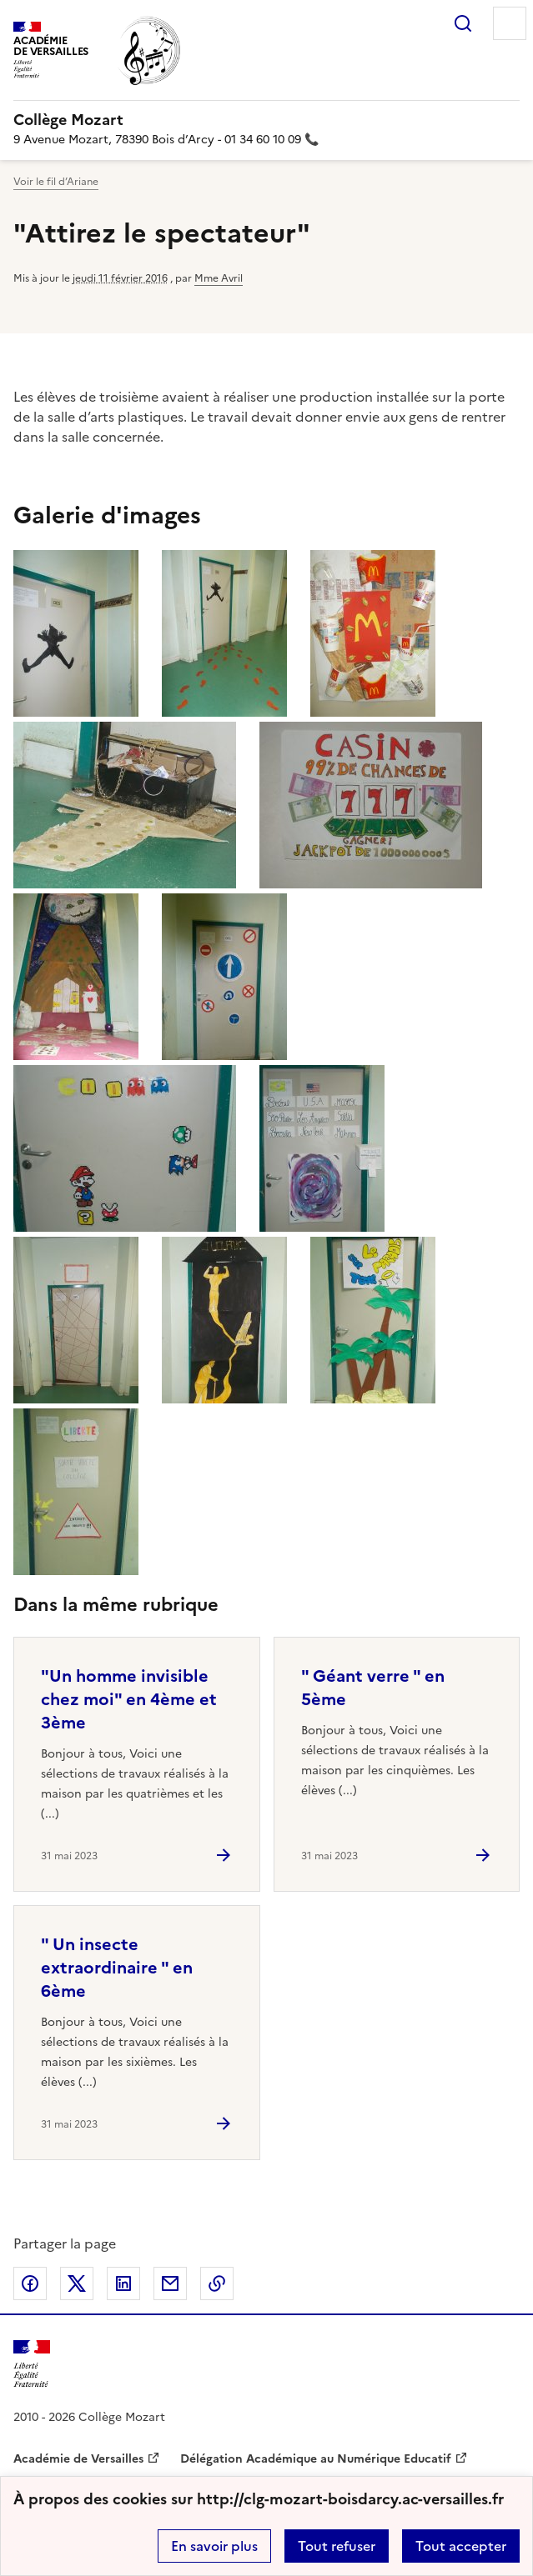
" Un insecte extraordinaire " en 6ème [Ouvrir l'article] (117, 1967)
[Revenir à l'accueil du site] (31, 2364)
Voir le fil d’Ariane (55, 181)
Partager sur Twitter (76, 2283)
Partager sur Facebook (30, 2283)
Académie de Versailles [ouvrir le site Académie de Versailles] (78, 2459)
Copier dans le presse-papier (217, 2283)
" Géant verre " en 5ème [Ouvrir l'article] (373, 1687)
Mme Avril (218, 278)
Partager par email (170, 2283)
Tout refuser (336, 2546)
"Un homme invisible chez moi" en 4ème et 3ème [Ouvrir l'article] (129, 1699)
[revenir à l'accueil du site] (266, 120)
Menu (509, 23)
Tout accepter (460, 2546)
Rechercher (463, 23)
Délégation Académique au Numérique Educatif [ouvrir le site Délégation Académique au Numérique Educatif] (315, 2459)
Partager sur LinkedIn (123, 2283)
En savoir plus (214, 2546)
